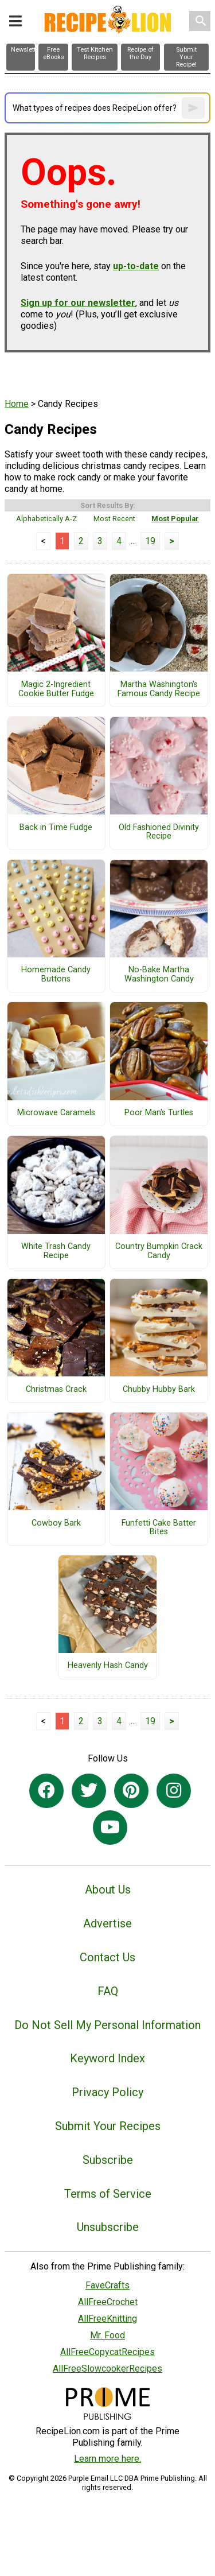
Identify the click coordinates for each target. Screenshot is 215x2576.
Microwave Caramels (56, 1113)
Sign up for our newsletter (78, 302)
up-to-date (136, 266)
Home (17, 403)
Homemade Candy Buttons (56, 974)
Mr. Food (107, 2335)
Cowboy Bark (56, 1523)
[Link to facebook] (46, 1791)
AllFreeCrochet (108, 2301)
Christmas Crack (56, 1389)
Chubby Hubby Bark (159, 1389)
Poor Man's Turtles (158, 1113)
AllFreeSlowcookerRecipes (107, 2368)
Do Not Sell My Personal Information (107, 2025)
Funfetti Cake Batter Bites (159, 1528)
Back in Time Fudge (55, 827)
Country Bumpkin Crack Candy (158, 1251)
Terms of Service (107, 2194)
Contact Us (107, 1957)
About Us (108, 1889)
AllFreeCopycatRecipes (107, 2351)
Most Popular (175, 518)
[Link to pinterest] (131, 1791)
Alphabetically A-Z (46, 518)
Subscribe (108, 2160)
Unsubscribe (108, 2227)
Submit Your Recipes (108, 2126)
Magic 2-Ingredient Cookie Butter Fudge (56, 689)
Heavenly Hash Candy (108, 1665)
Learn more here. (107, 2458)
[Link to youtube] (110, 1827)
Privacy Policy (107, 2092)
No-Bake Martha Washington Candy (159, 974)
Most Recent (114, 518)
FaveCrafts (107, 2285)
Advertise (107, 1923)
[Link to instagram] (174, 1791)
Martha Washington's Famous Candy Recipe (159, 689)
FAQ (107, 1991)
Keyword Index (107, 2058)
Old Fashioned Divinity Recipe (159, 832)
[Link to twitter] (89, 1791)
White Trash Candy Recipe (56, 1251)
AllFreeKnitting (107, 2318)
